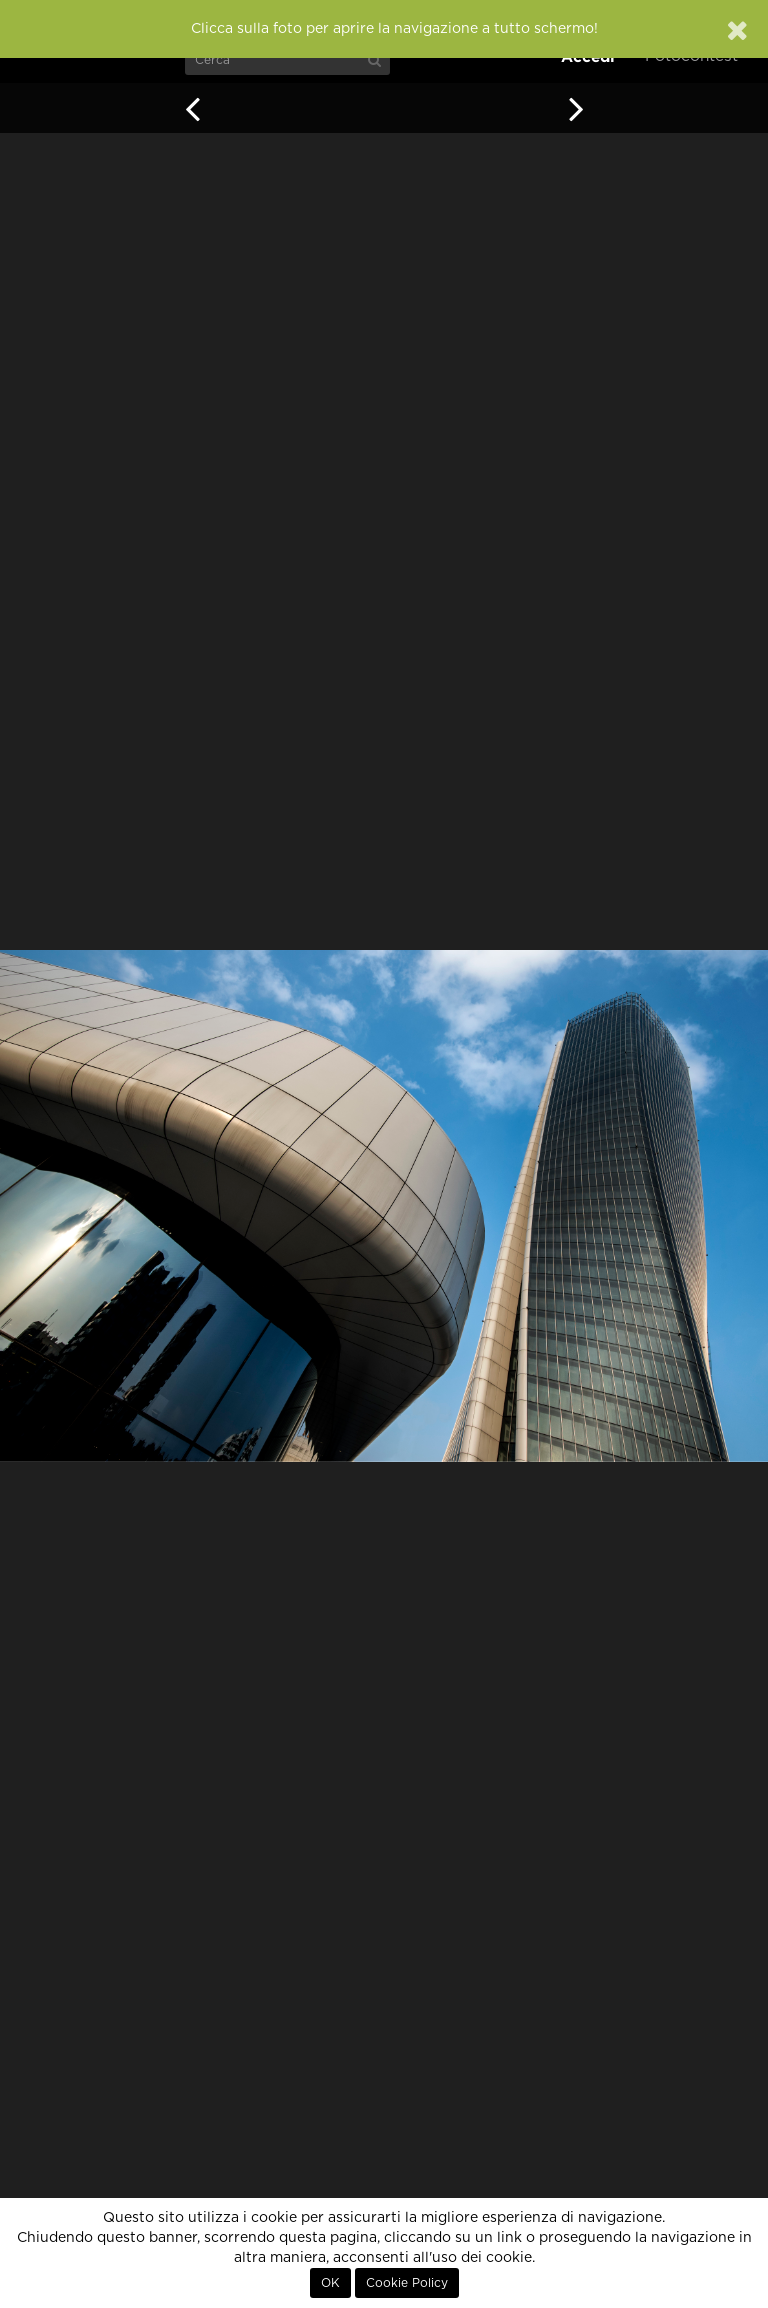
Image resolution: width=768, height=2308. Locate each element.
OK (330, 2283)
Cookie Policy (407, 2283)
